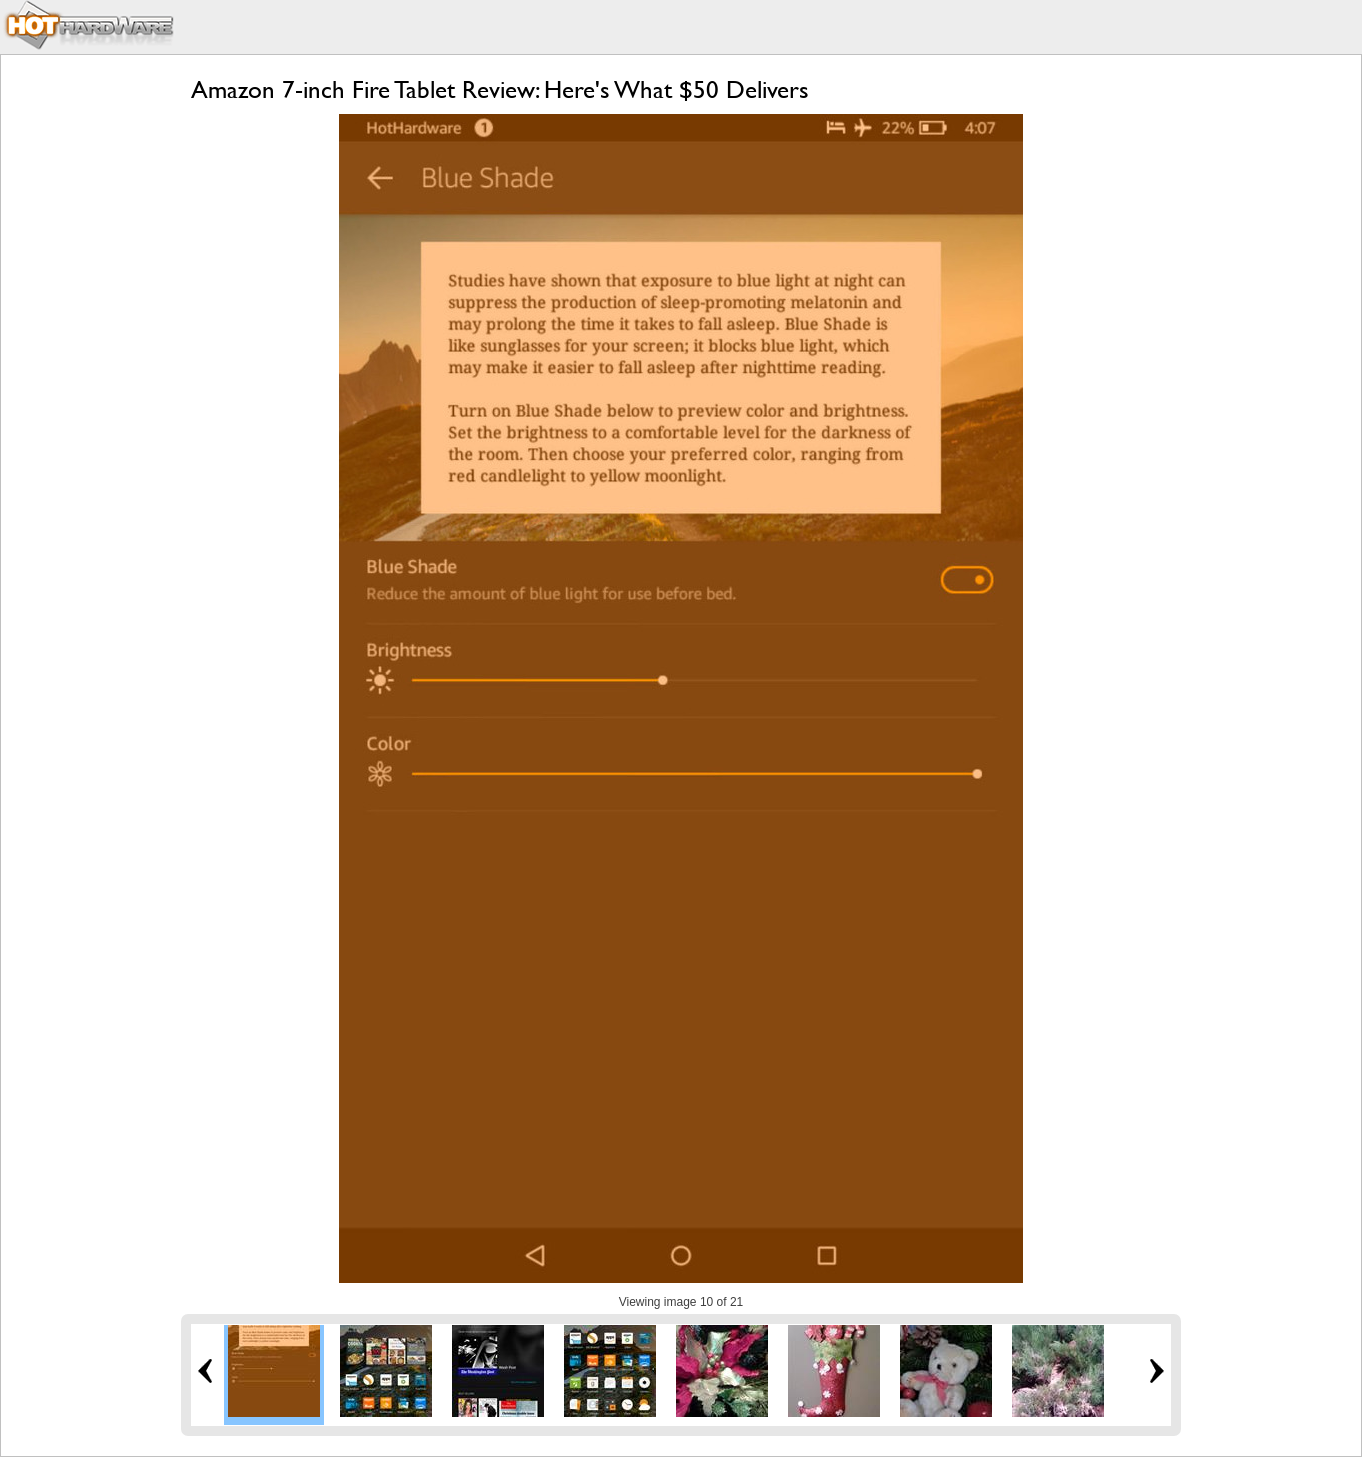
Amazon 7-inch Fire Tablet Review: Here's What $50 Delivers (500, 89)
